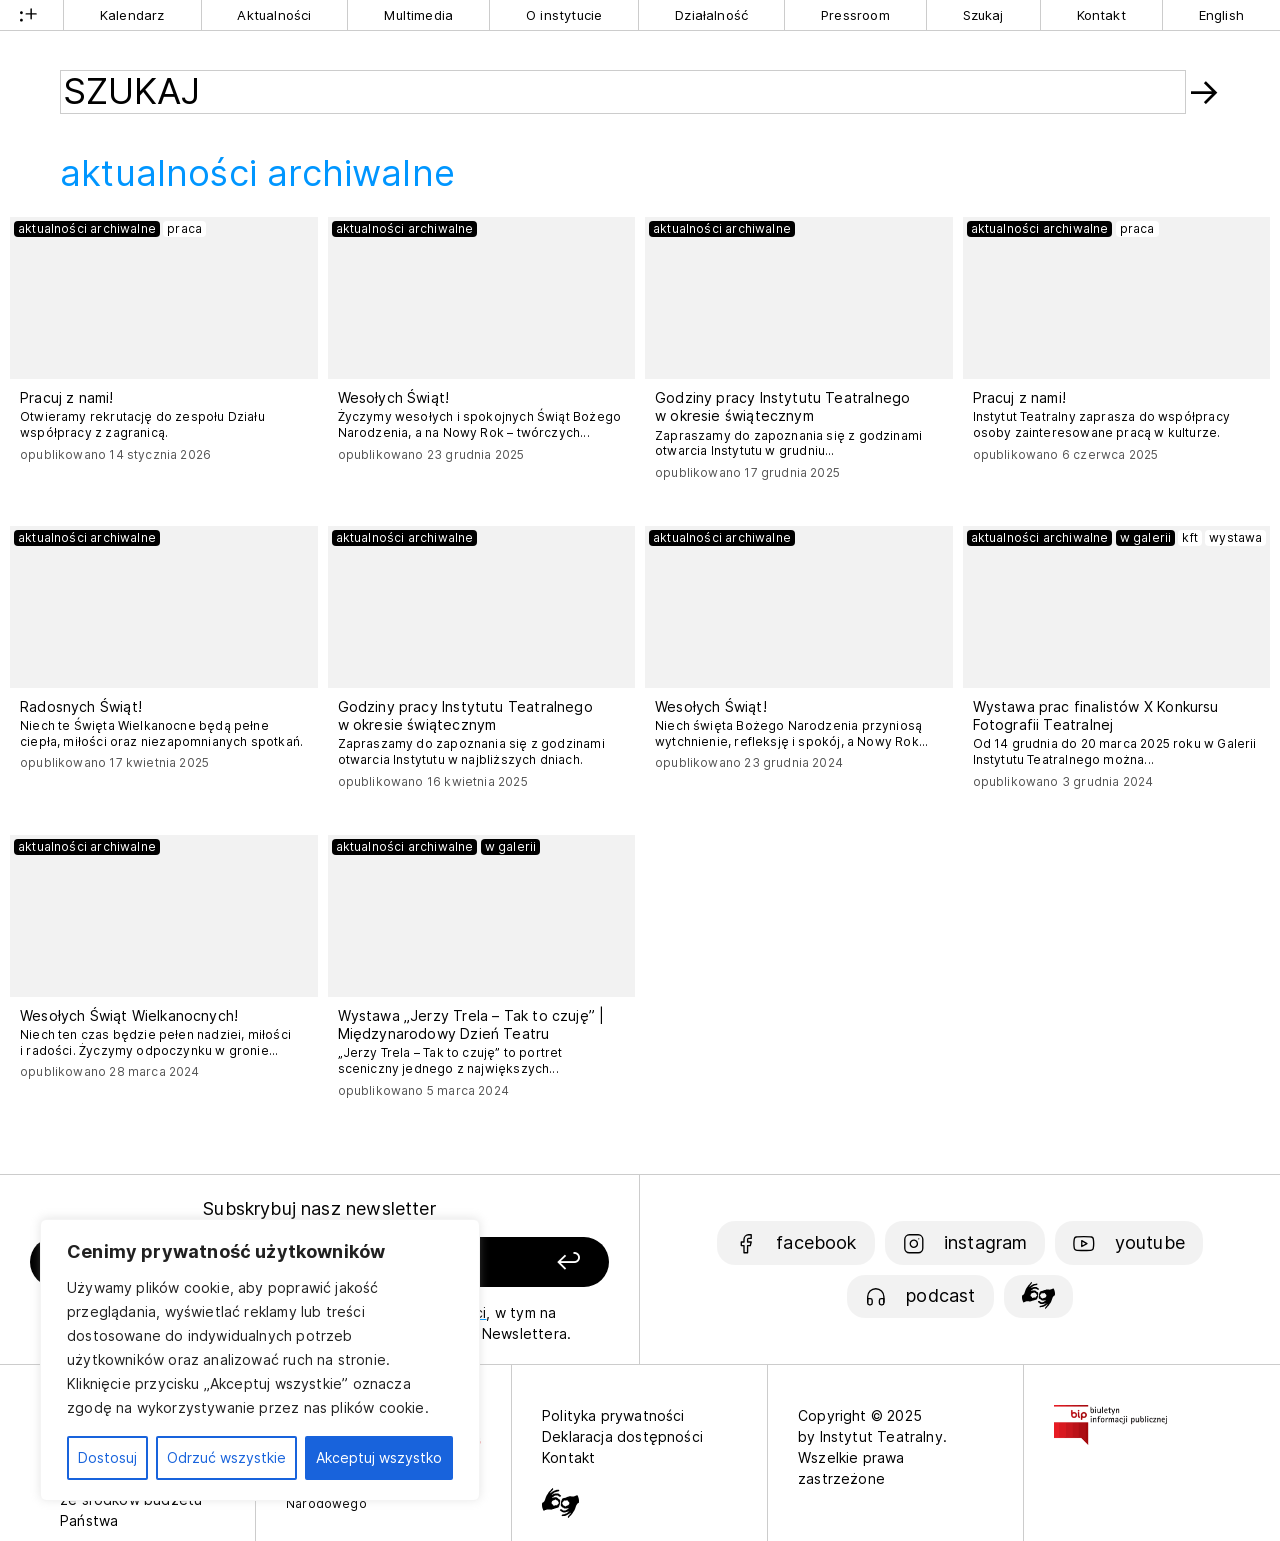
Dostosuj (107, 1457)
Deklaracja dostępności (622, 1436)
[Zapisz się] (501, 1262)
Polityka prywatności (613, 1415)
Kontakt (1101, 15)
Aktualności (274, 15)
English (1221, 15)
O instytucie (564, 15)
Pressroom (855, 15)
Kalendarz (132, 15)
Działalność (711, 15)
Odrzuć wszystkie (226, 1457)
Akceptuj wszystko (379, 1457)
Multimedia (418, 15)
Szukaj (983, 15)
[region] (260, 1360)
